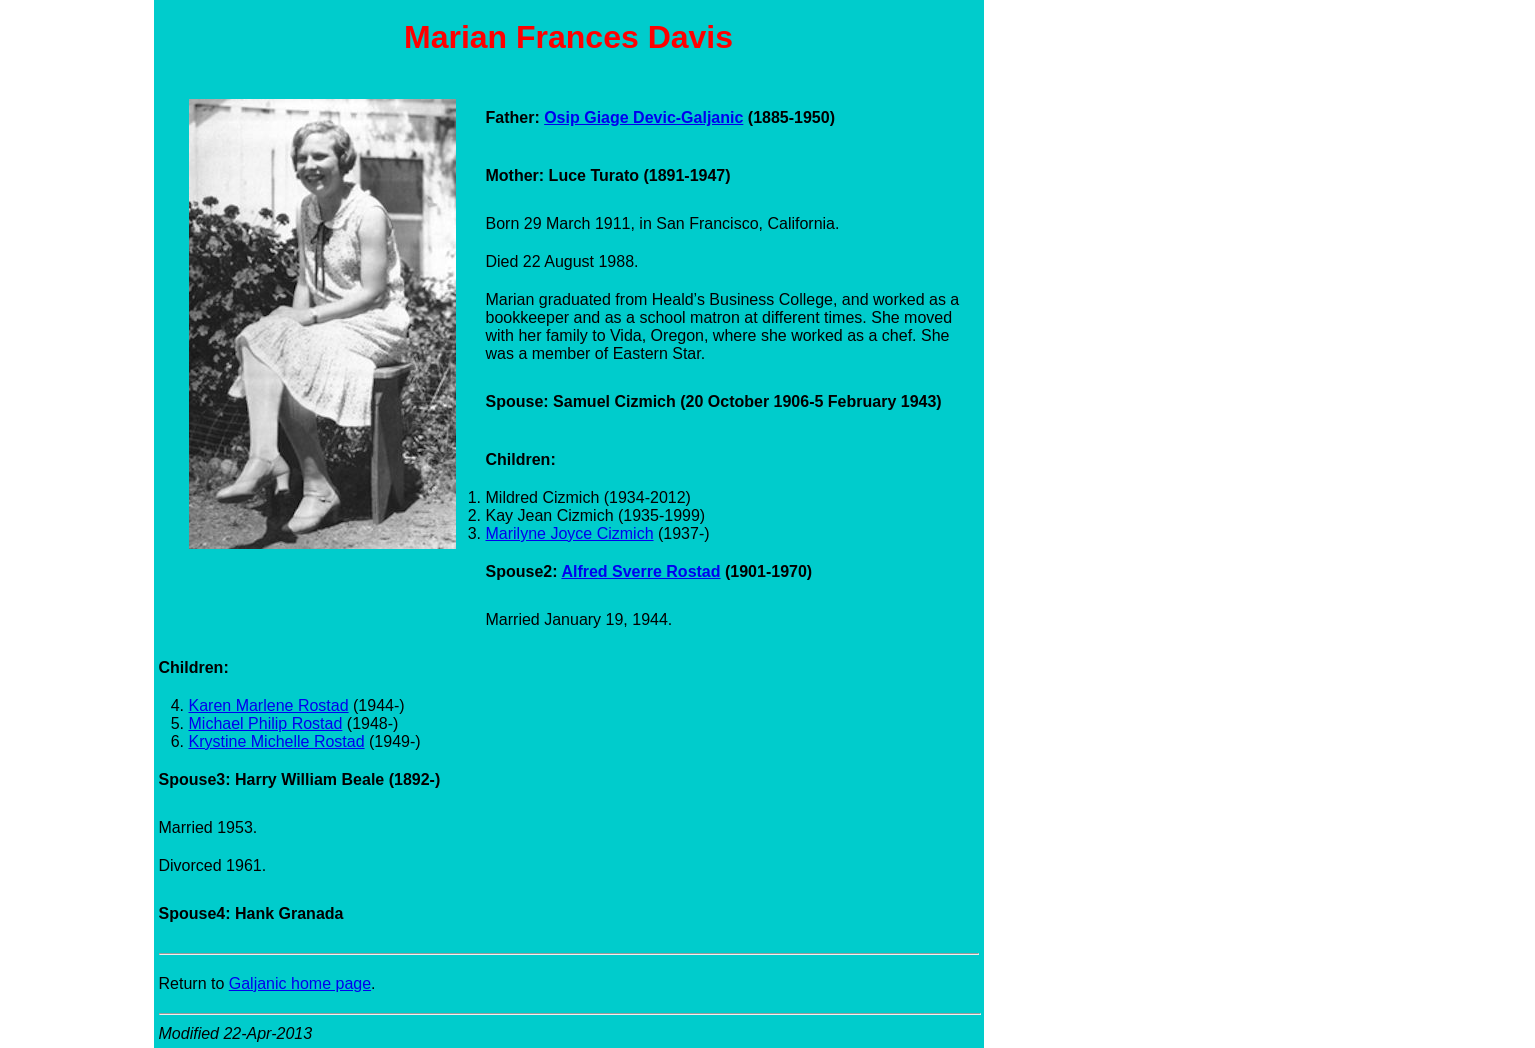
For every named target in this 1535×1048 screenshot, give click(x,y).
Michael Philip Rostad (266, 723)
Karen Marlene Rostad (269, 705)
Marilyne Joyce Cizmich (570, 533)
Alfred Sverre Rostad (640, 571)
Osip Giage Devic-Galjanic (643, 117)
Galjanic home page (300, 983)
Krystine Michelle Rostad (277, 741)
